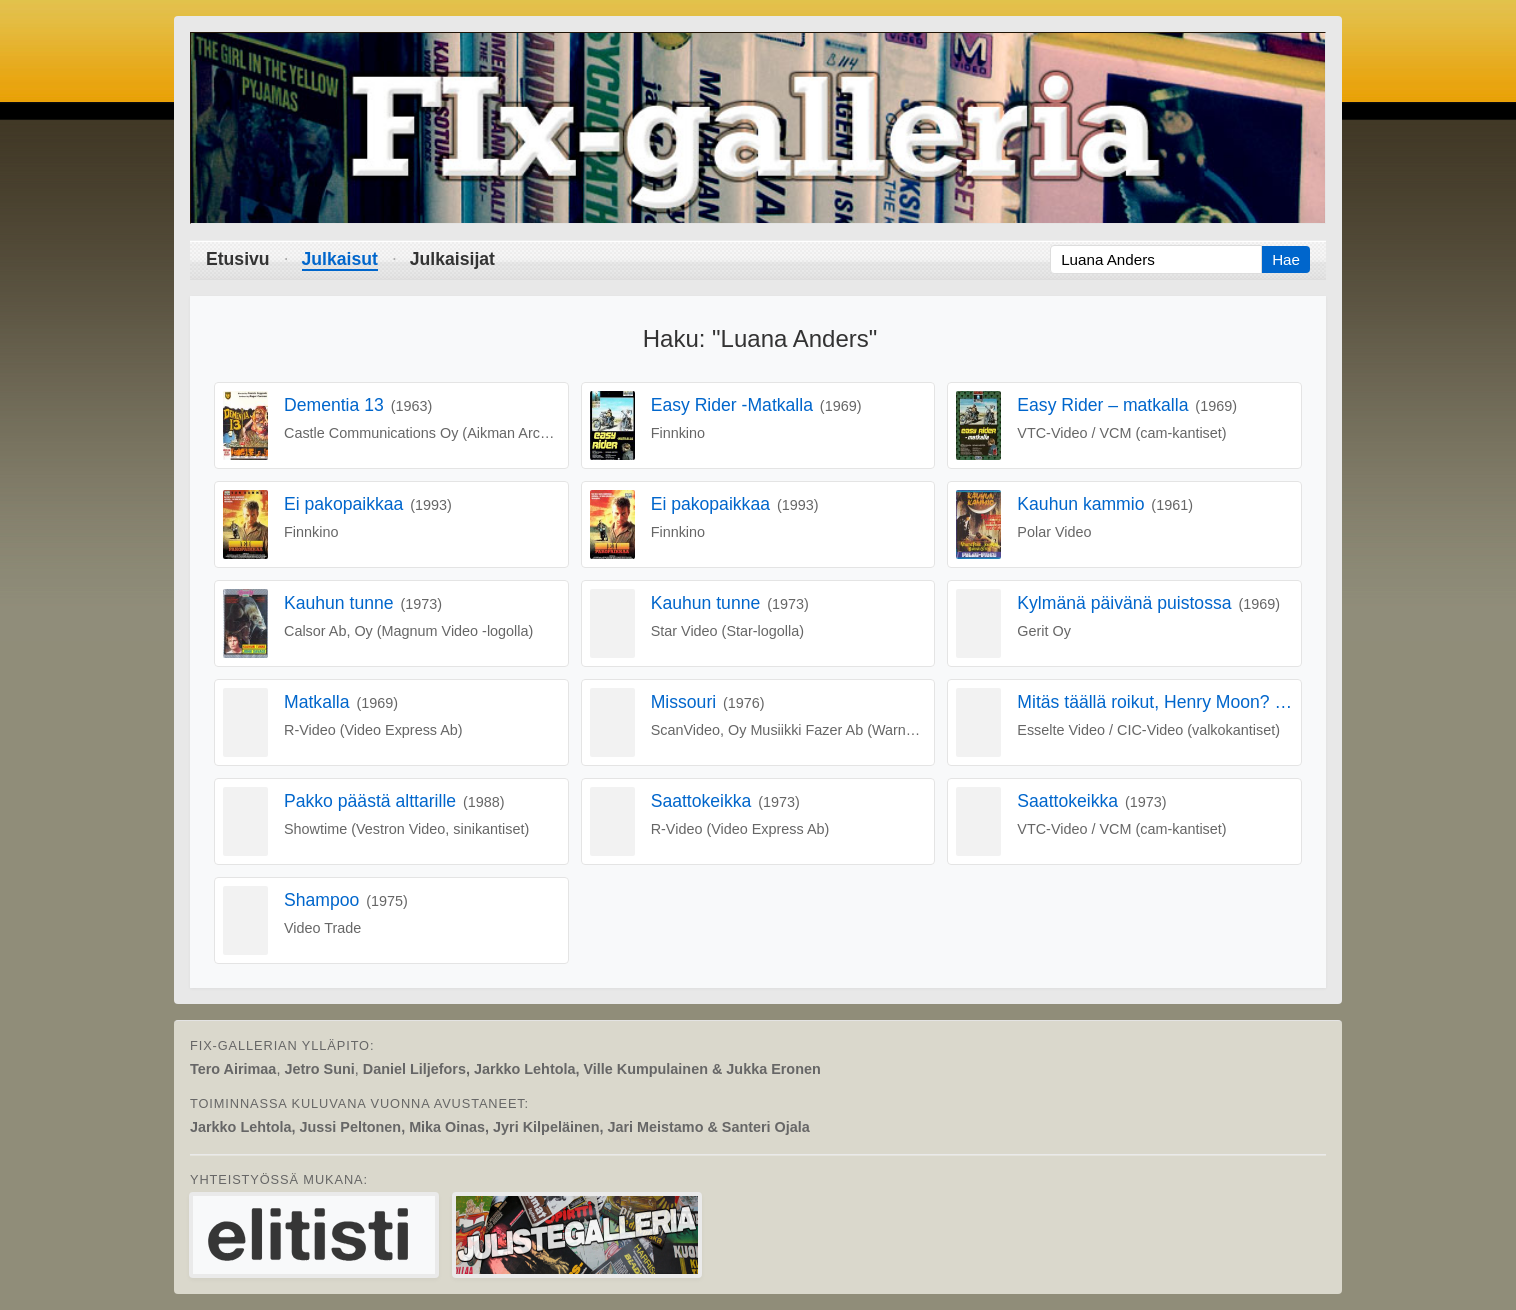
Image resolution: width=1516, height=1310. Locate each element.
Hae (1286, 259)
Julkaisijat (452, 259)
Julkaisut (340, 259)
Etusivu (238, 259)
